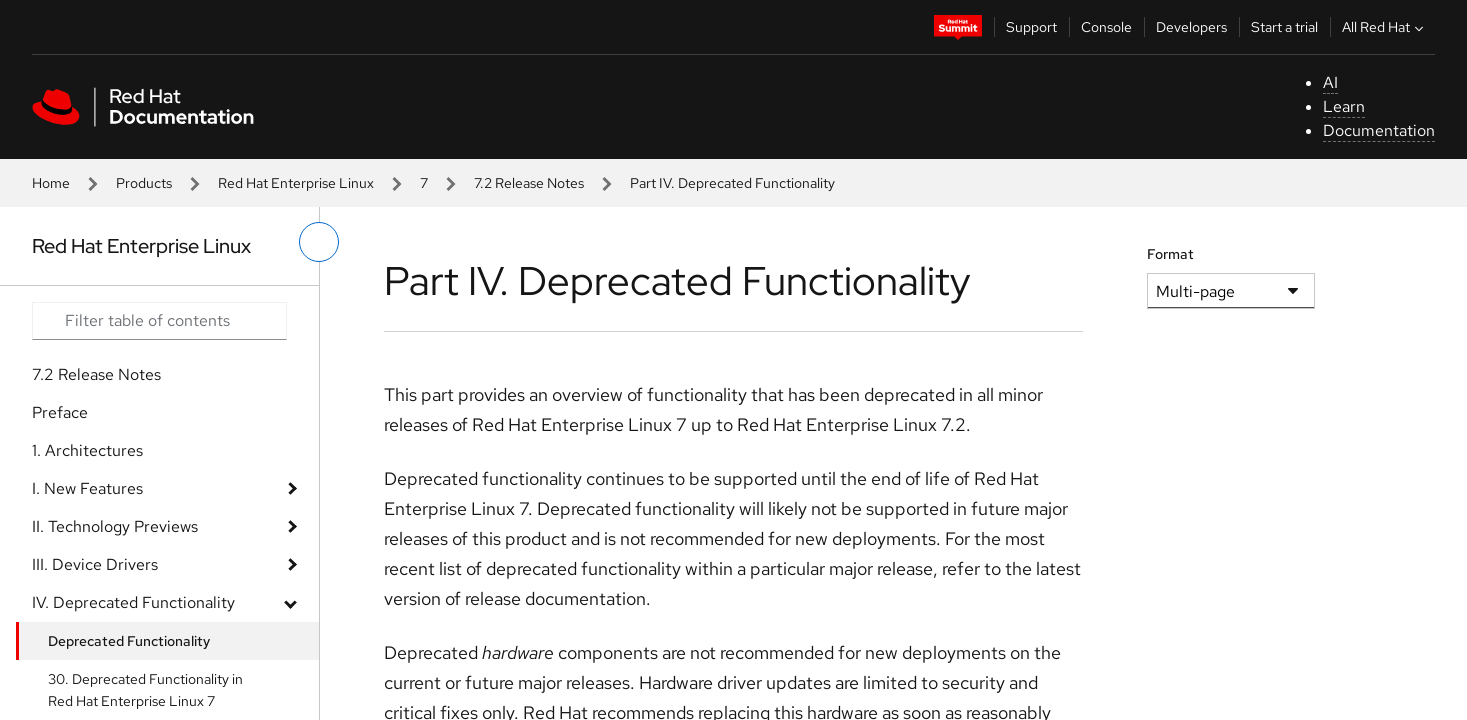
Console (1106, 27)
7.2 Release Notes (529, 183)
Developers (1191, 27)
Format (1170, 254)
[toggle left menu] (319, 242)
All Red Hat (1385, 27)
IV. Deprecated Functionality (133, 602)
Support (1031, 27)
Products (144, 183)
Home (51, 183)
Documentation (1379, 130)
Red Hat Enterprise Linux (296, 183)
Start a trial (1284, 27)
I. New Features (87, 488)
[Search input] (159, 321)
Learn (1344, 106)
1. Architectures (87, 450)
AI (1330, 82)
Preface (60, 412)
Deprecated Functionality (129, 641)
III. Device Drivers (95, 564)
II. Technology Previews (115, 526)
